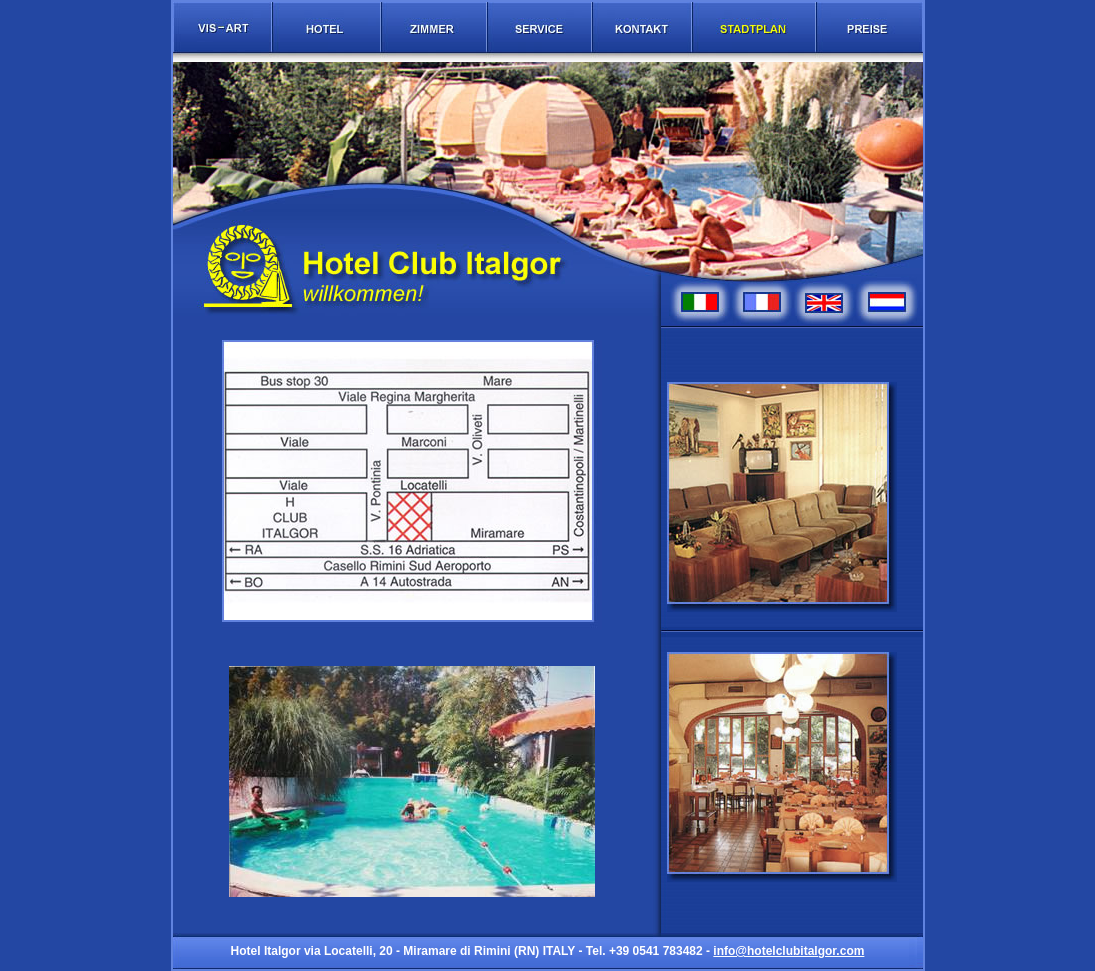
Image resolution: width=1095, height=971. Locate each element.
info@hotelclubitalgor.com (788, 951)
